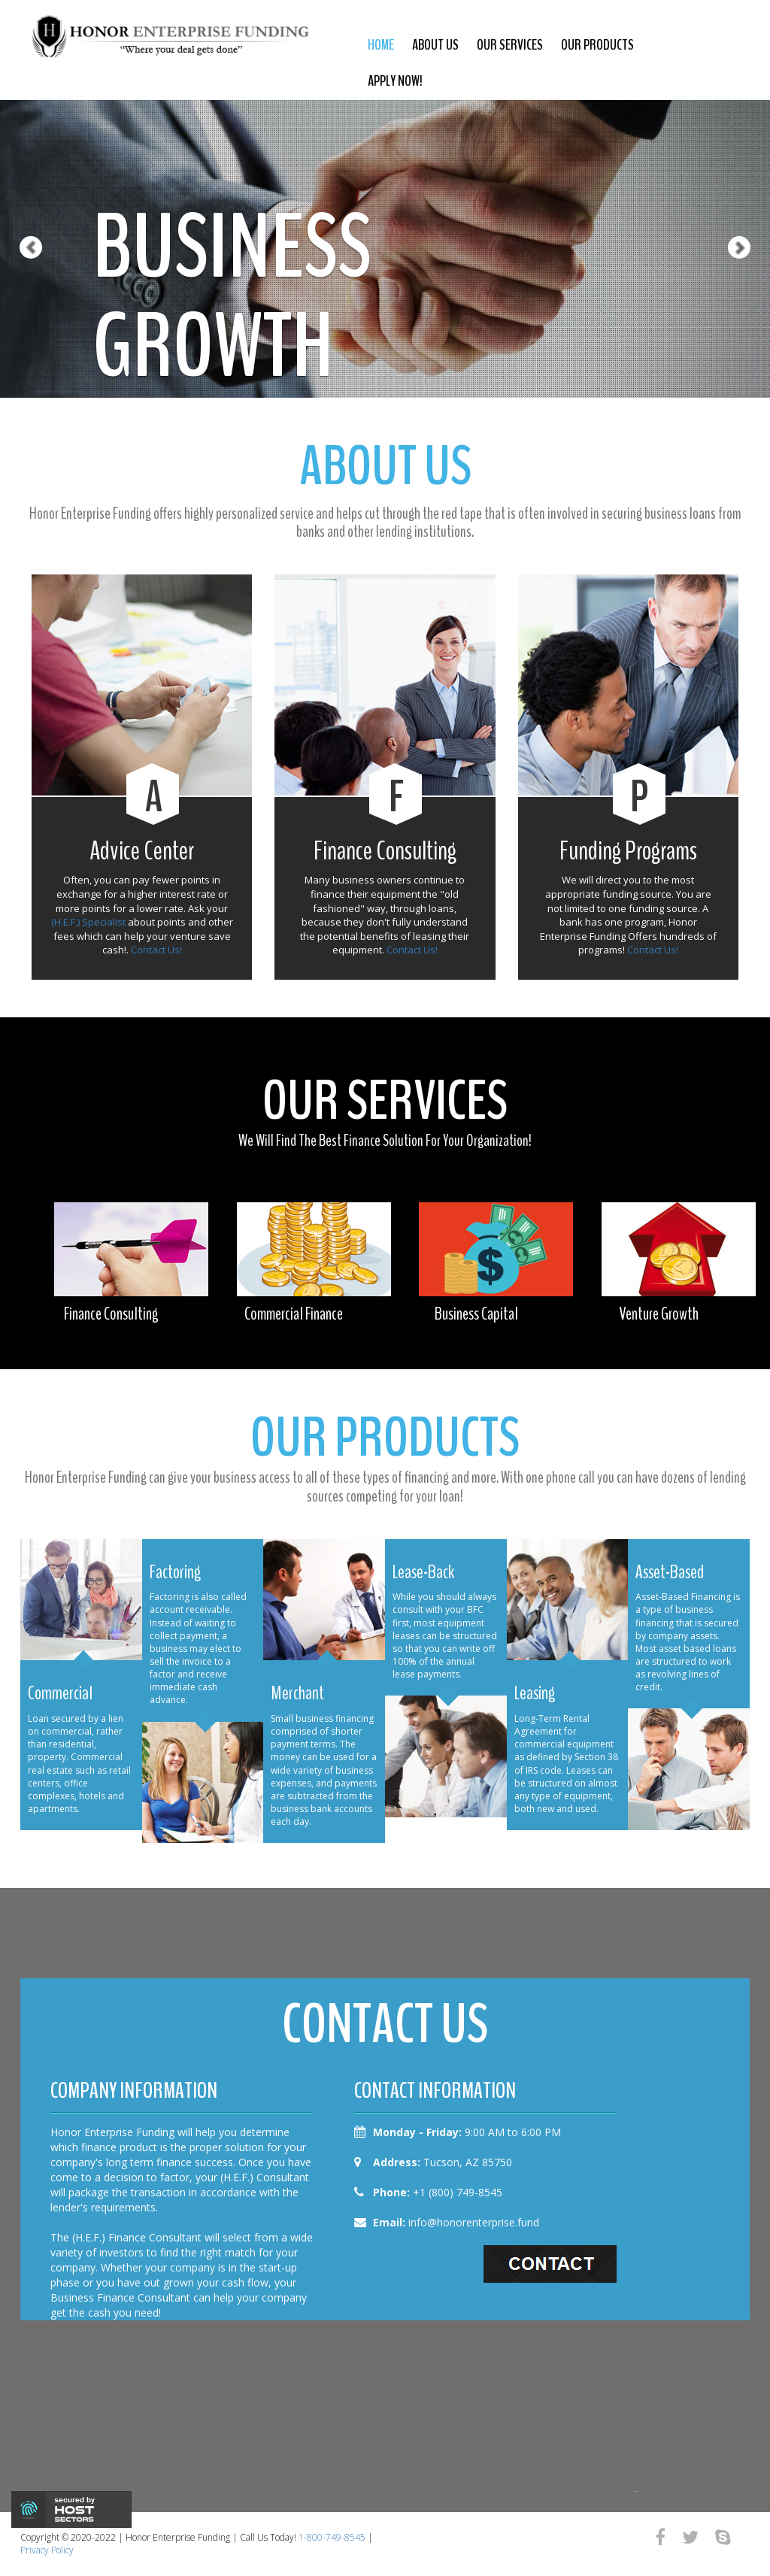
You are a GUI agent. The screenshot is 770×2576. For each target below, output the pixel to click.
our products (597, 45)
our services (510, 45)
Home (381, 45)
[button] (19, 199)
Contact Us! (156, 949)
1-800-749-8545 (332, 2537)
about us (435, 45)
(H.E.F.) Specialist (88, 922)
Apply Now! (395, 81)
